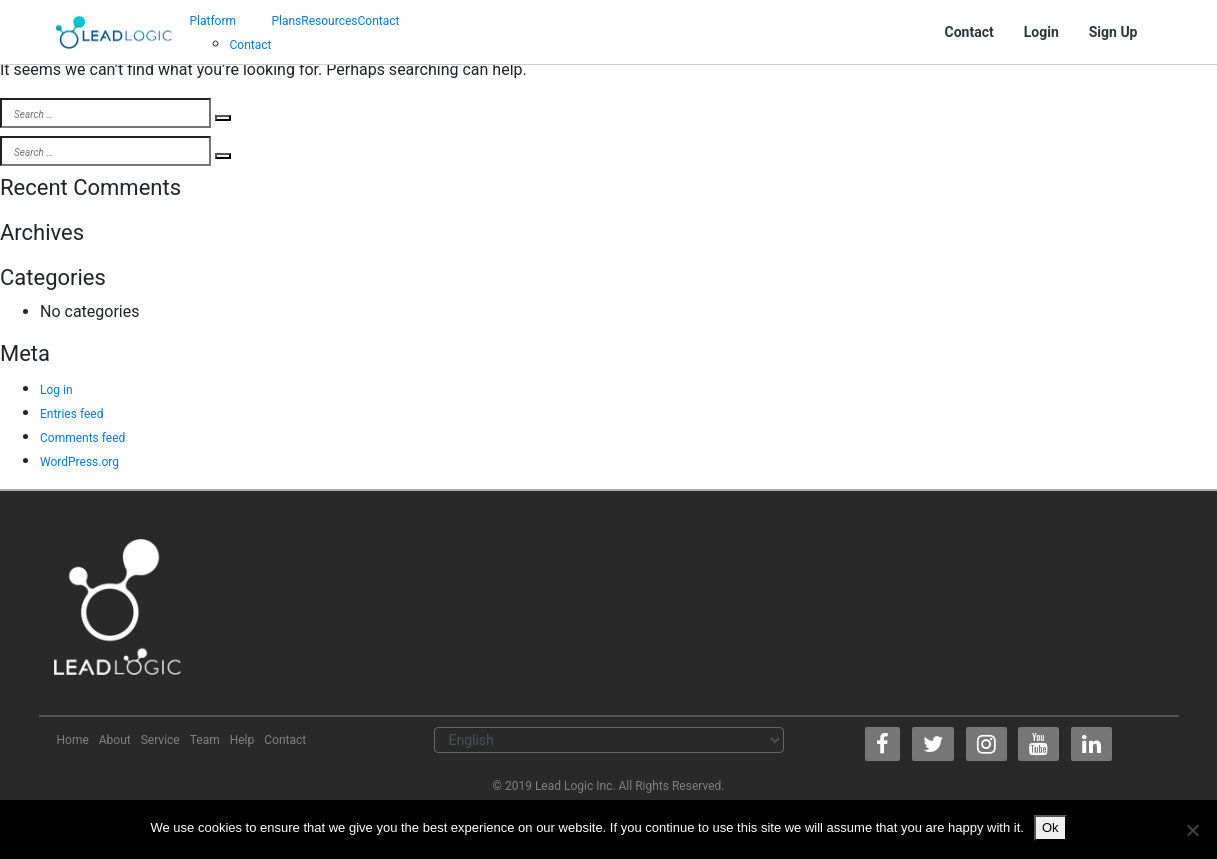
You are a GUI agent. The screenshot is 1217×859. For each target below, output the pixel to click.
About (115, 740)
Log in (56, 390)
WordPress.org (79, 462)
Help (242, 740)
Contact (251, 45)
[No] (1192, 830)
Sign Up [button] (1113, 32)
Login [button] (1041, 32)
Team (205, 740)
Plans (286, 21)
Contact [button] (969, 32)
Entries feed (71, 414)
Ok (1050, 827)
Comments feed (82, 438)
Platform (213, 21)
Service (160, 740)
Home (73, 740)
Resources (329, 21)
